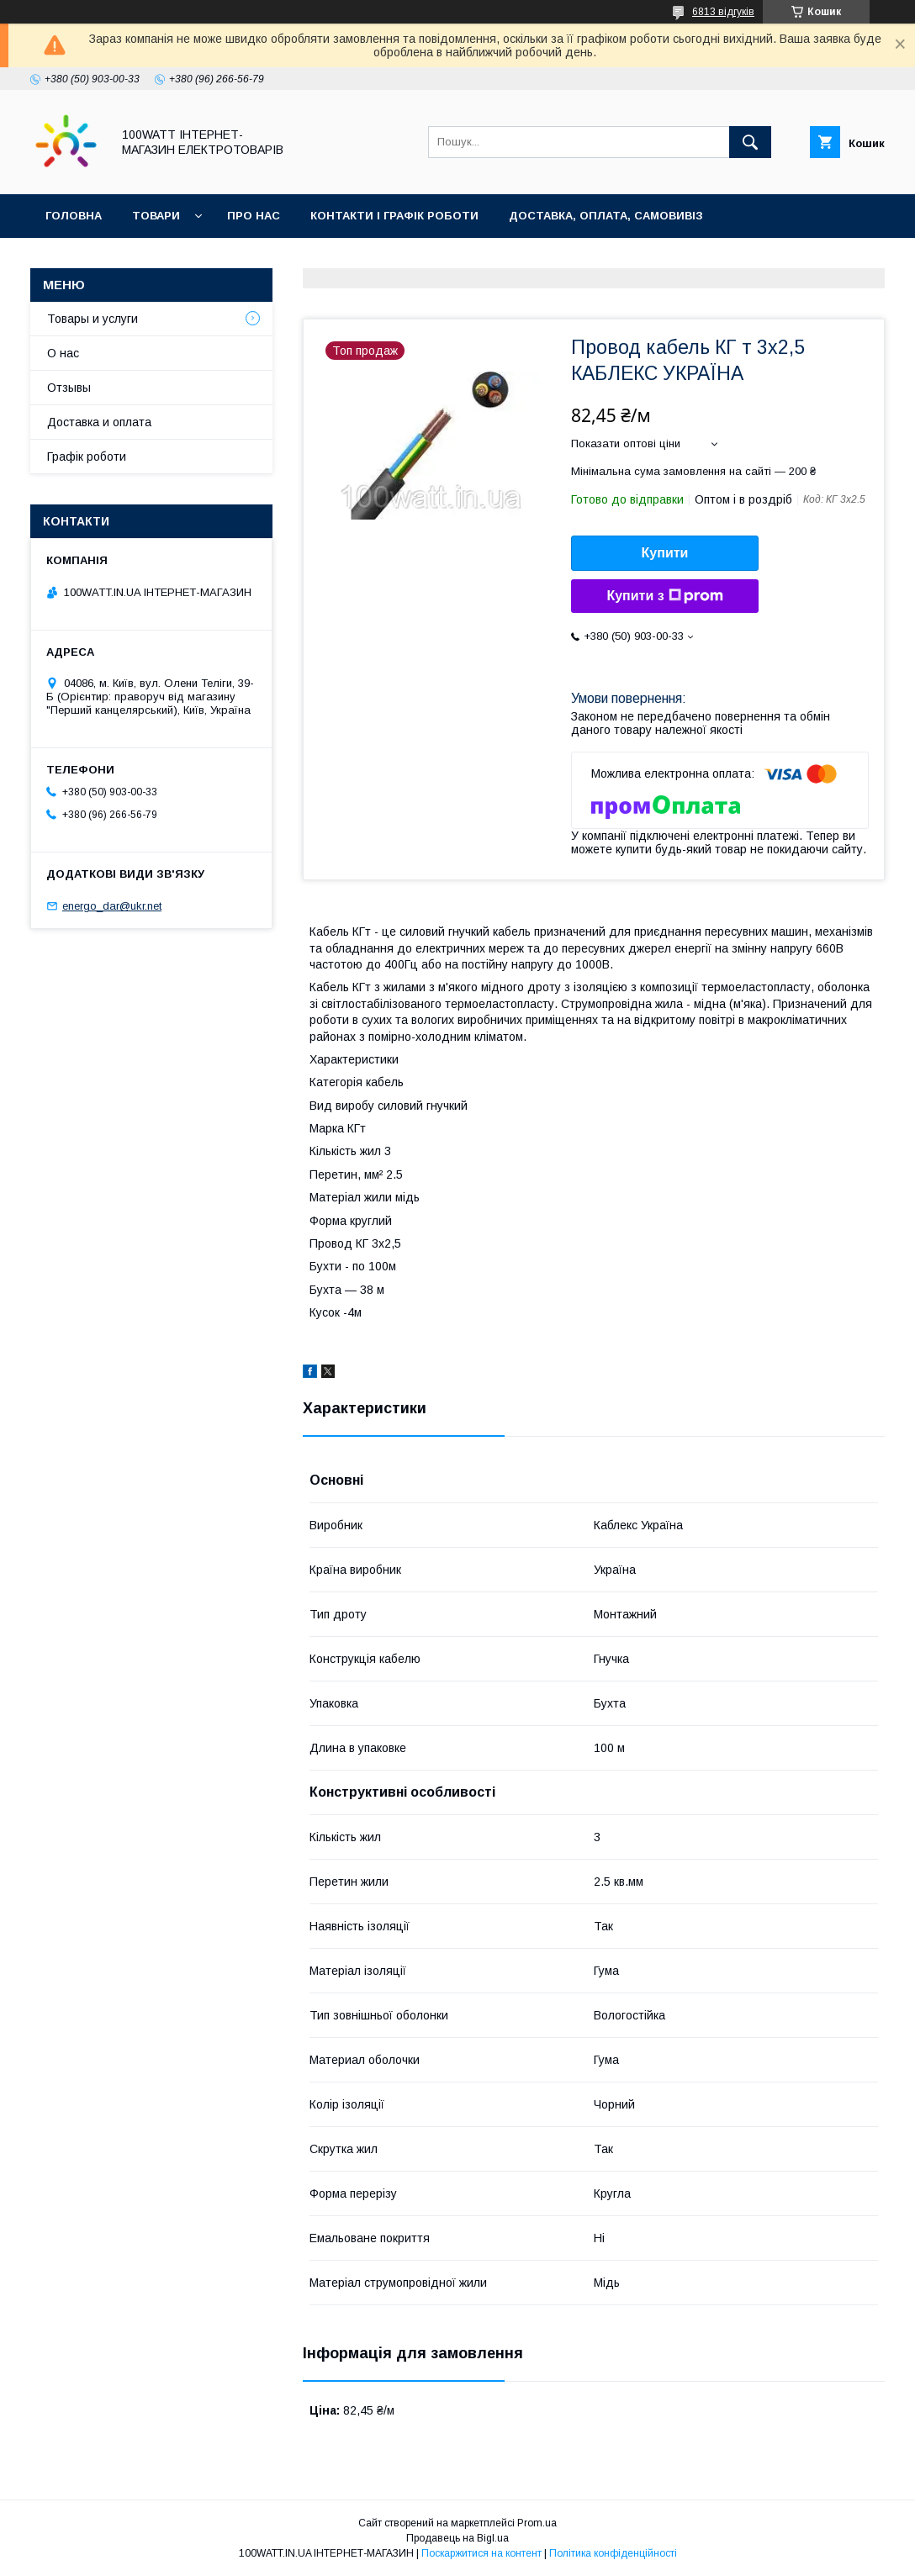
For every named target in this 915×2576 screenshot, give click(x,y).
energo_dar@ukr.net (111, 906)
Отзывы (69, 387)
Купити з (664, 596)
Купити (665, 553)
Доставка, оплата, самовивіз (606, 215)
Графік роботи (86, 456)
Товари (156, 215)
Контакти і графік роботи (394, 215)
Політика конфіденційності (613, 2553)
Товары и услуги (92, 318)
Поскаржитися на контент (481, 2553)
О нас (63, 353)
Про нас (253, 215)
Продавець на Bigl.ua (457, 2538)
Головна (73, 215)
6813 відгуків (723, 12)
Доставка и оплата (99, 422)
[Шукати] (750, 142)
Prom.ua (537, 2523)
